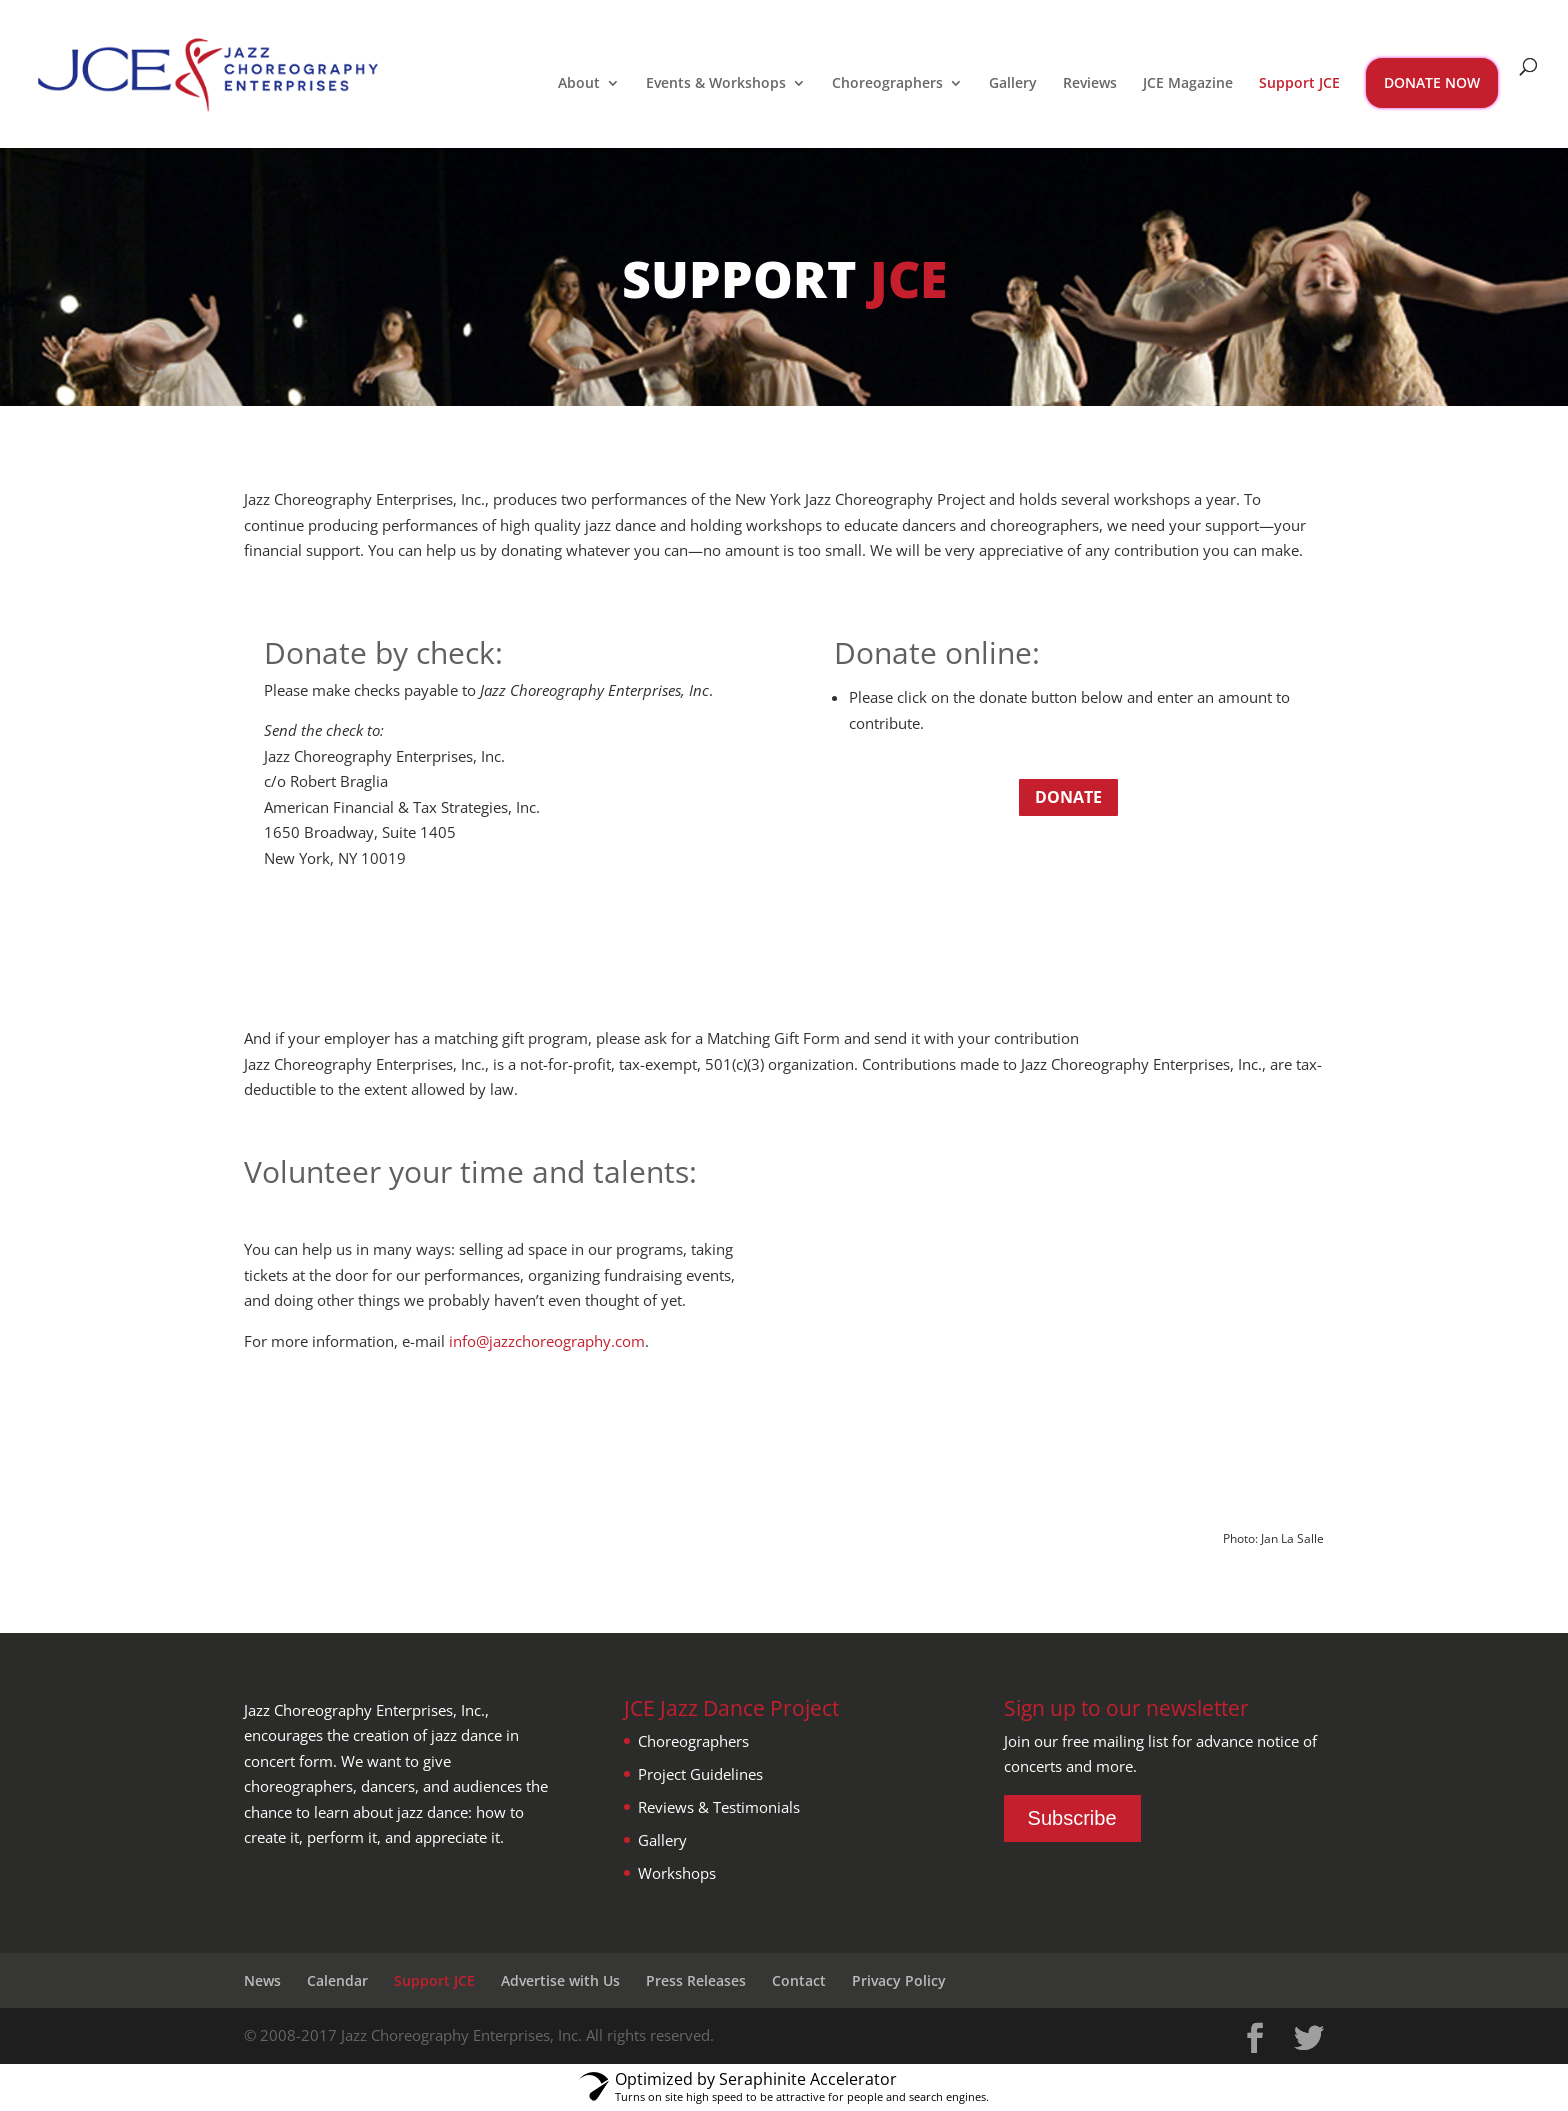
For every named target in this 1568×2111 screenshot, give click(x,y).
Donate (1068, 797)
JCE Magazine (1188, 84)
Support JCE (1299, 84)
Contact (799, 1980)
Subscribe (1072, 1818)
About (579, 84)
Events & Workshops (716, 84)
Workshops (677, 1873)
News (262, 1980)
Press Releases (696, 1980)
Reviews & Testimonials (719, 1807)
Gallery (1013, 84)
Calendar (337, 1980)
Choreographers (887, 84)
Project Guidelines (700, 1774)
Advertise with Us (560, 1980)
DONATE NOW (1432, 82)
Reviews (1090, 84)
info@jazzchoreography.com (547, 1341)
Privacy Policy (899, 1980)
